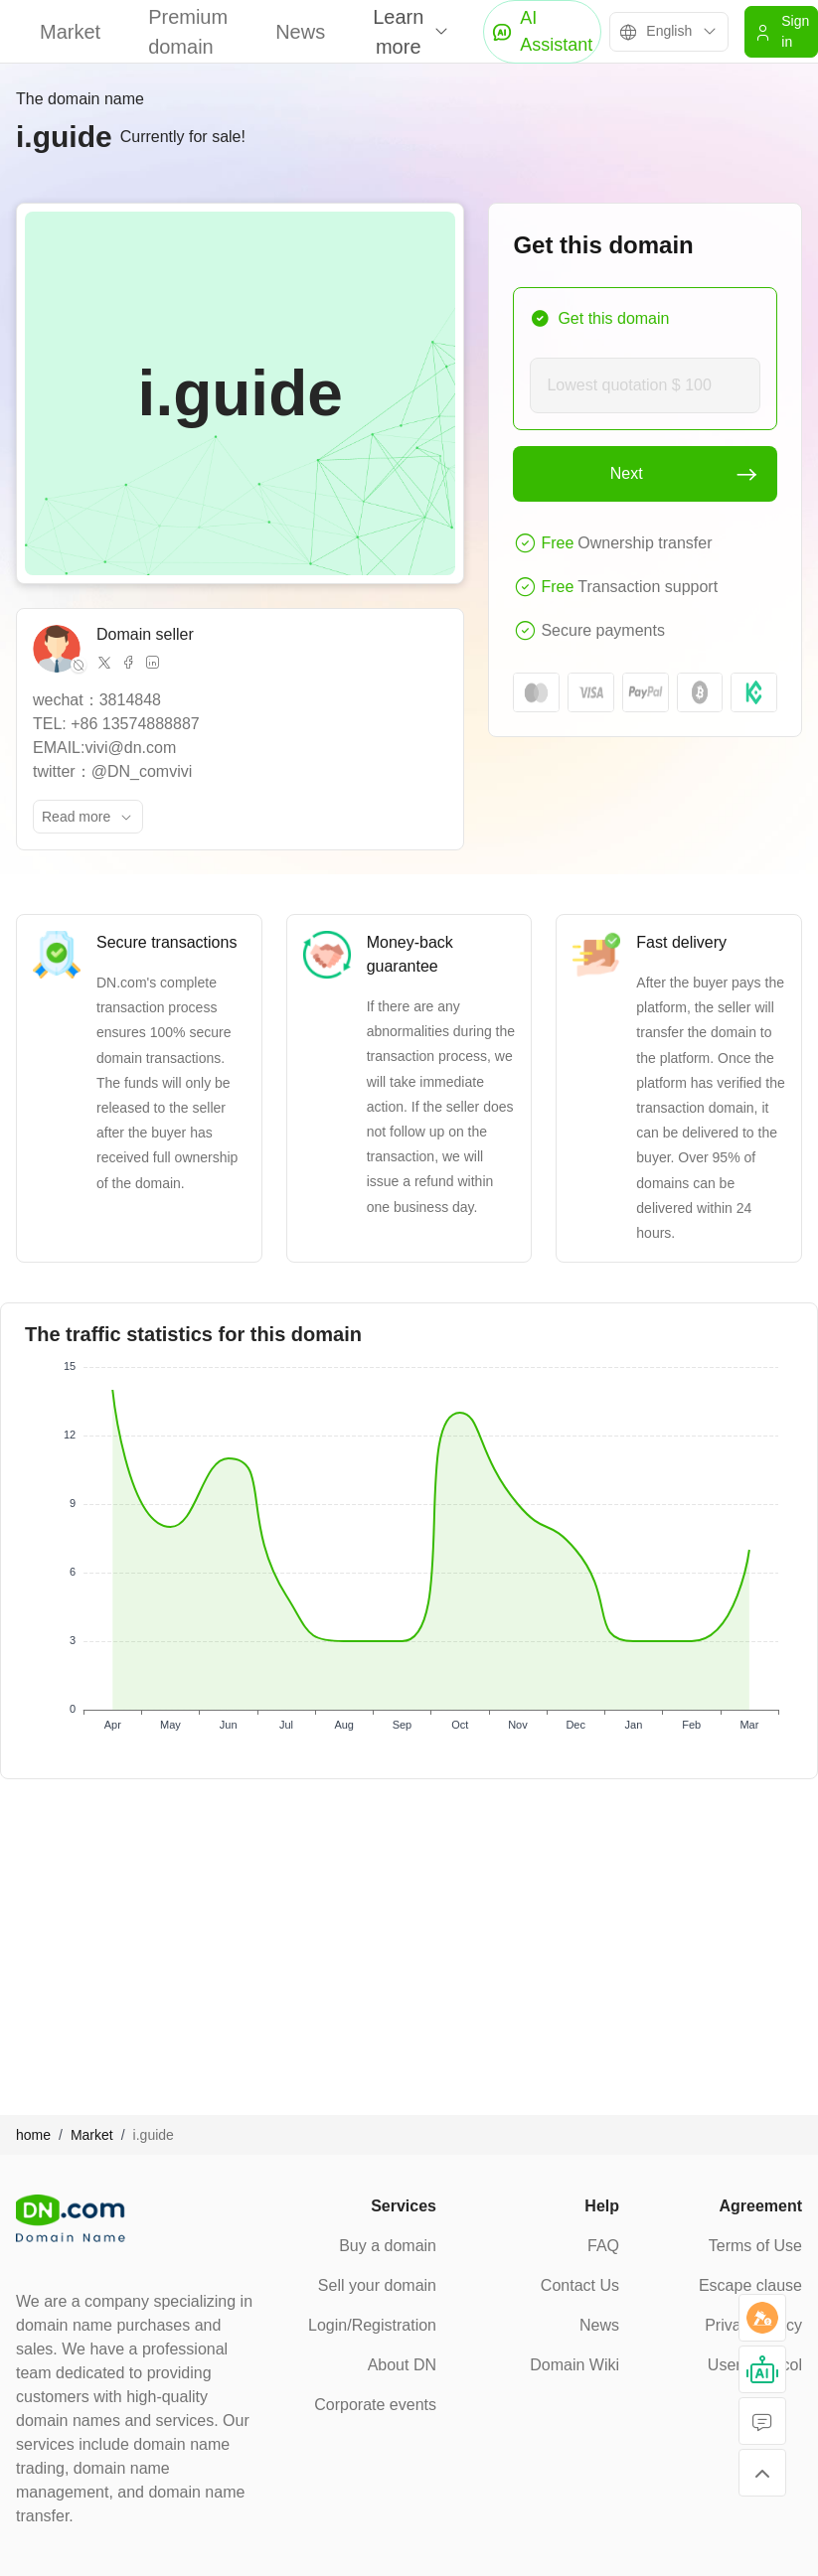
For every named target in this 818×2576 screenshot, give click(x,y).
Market (70, 32)
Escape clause (750, 2285)
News (300, 32)
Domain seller (145, 634)
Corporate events (375, 2404)
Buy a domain (387, 2245)
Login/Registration (372, 2325)
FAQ (603, 2245)
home (33, 2135)
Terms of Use (755, 2245)
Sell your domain (377, 2285)
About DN (402, 2364)
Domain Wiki (574, 2364)
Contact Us (580, 2285)
